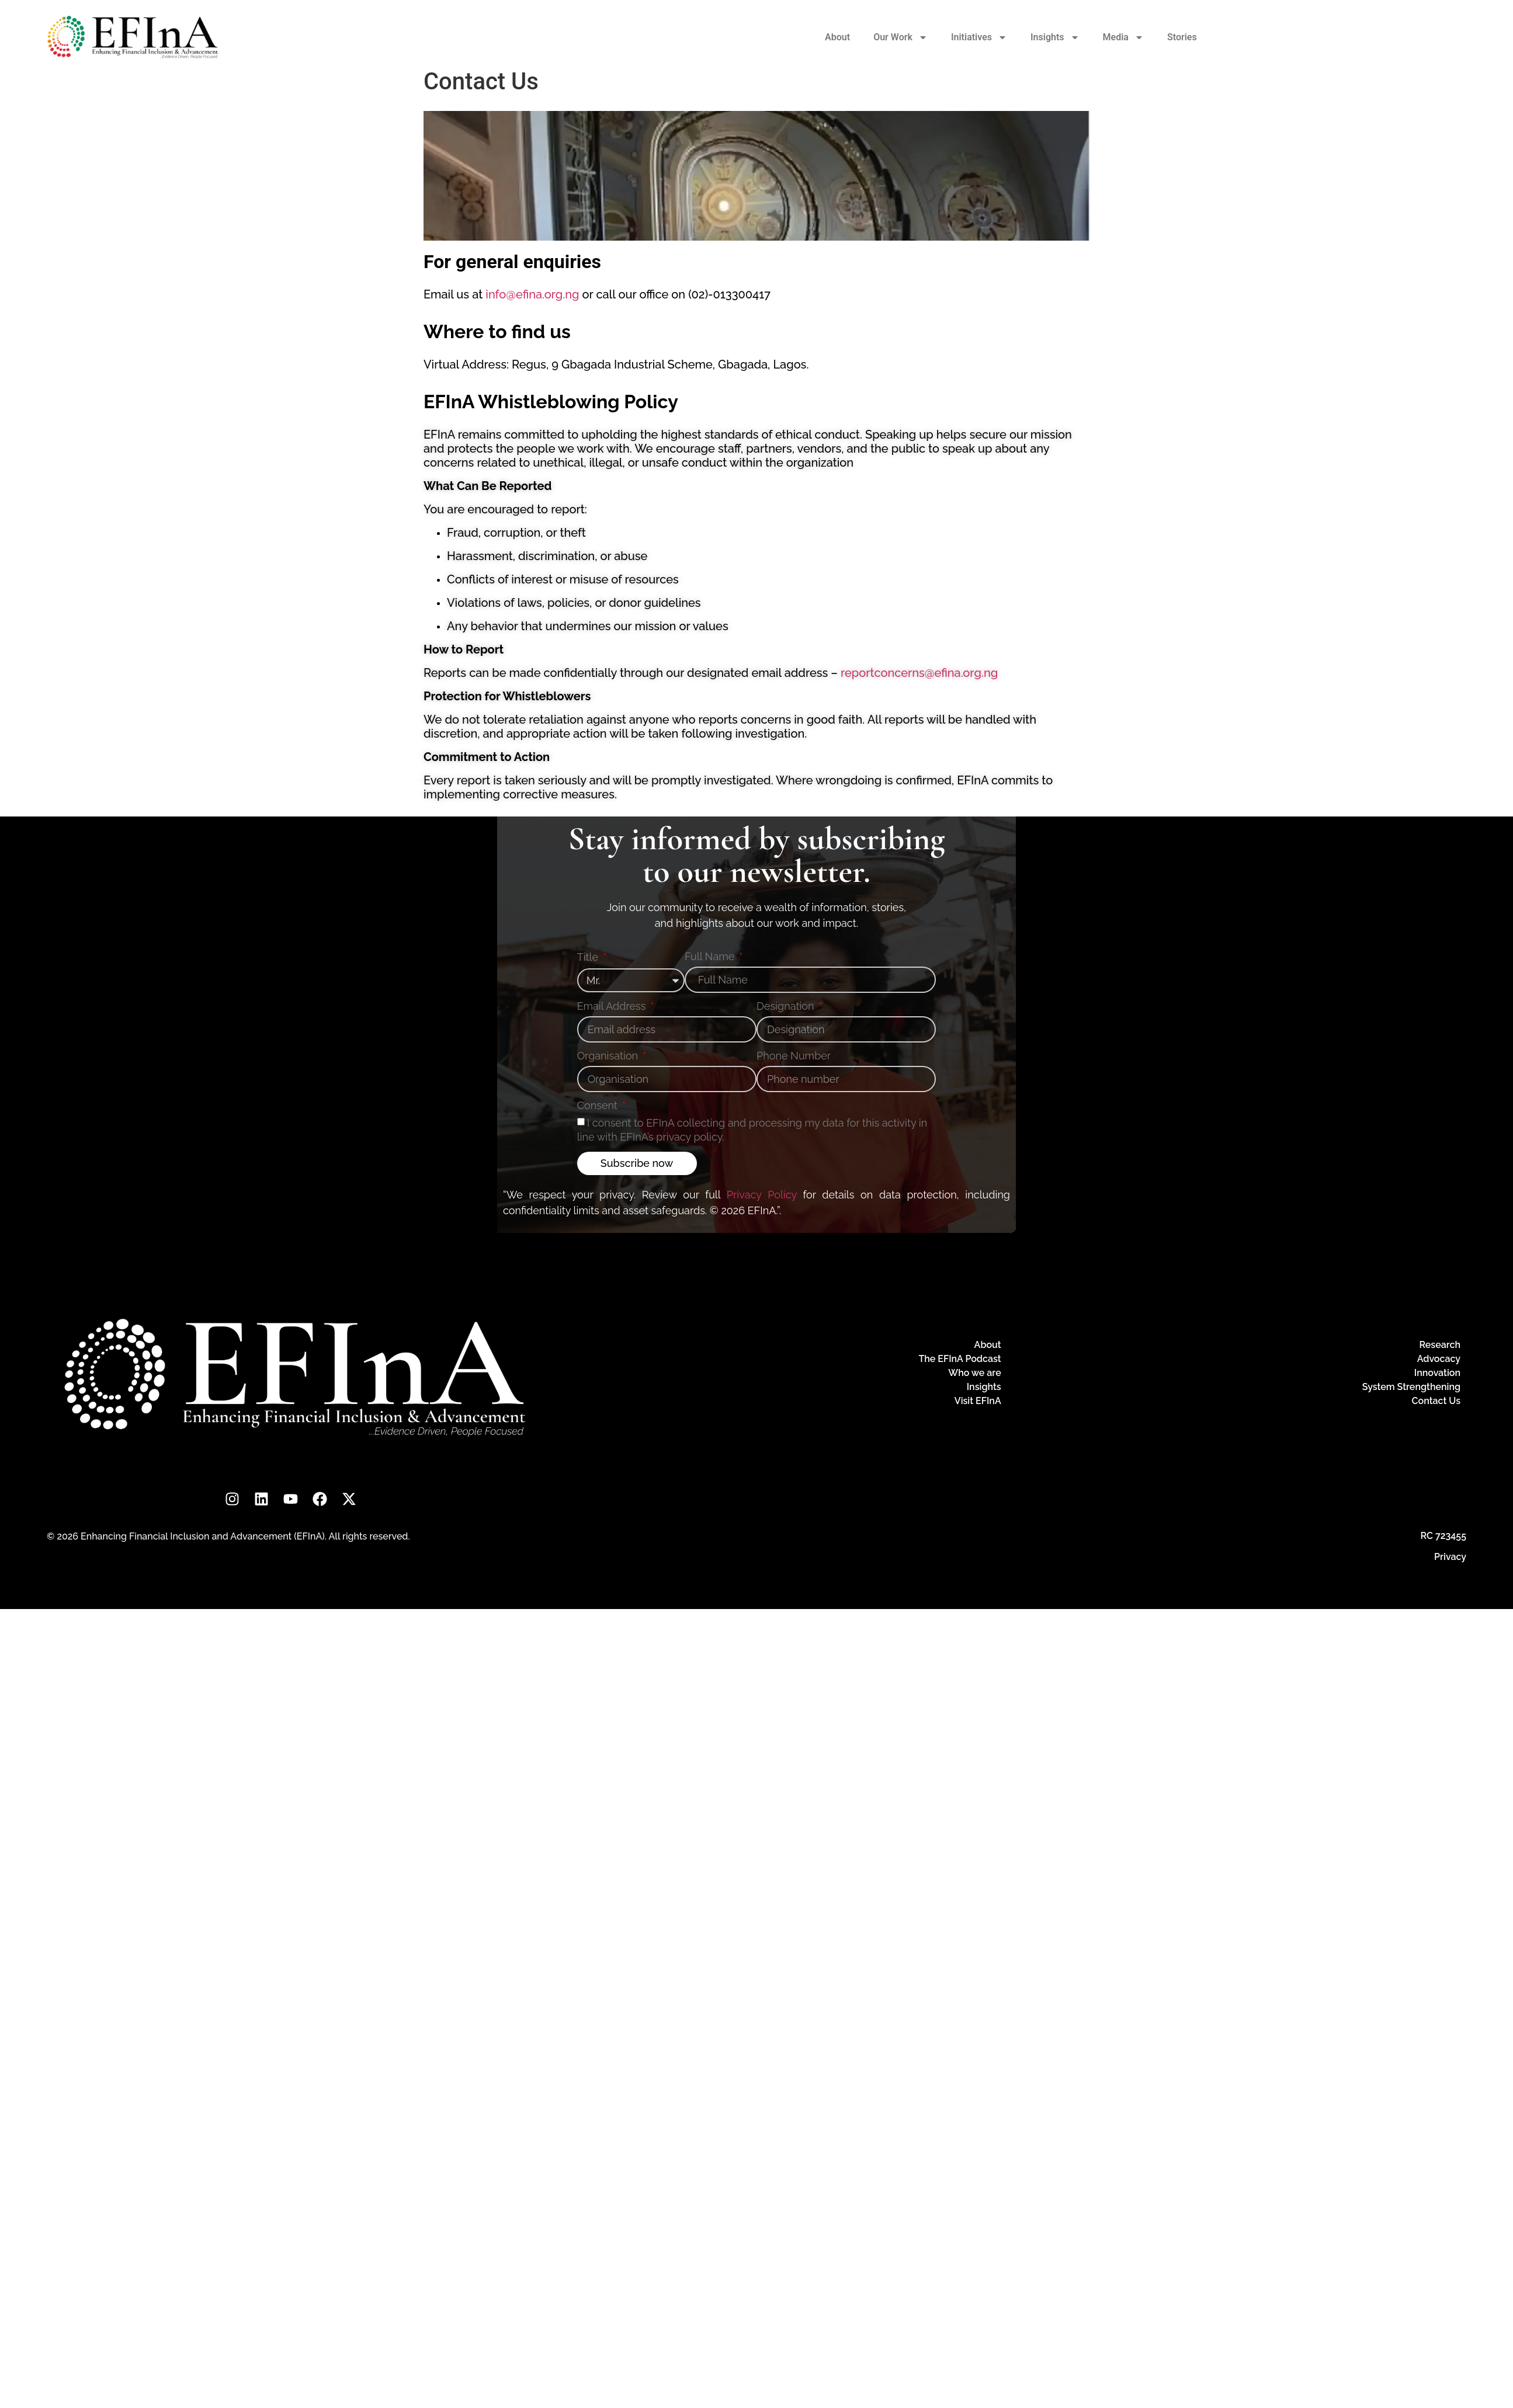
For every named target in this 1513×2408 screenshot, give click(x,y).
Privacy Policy (762, 1195)
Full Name (711, 956)
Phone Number (793, 1056)
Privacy (1450, 1556)
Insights (1055, 37)
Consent (598, 1105)
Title (589, 957)
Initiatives (979, 37)
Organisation (609, 1056)
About (837, 37)
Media (1123, 37)
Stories (1182, 37)
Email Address (612, 1006)
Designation (786, 1006)
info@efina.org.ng (532, 294)
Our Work (900, 37)
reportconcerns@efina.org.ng (919, 673)
